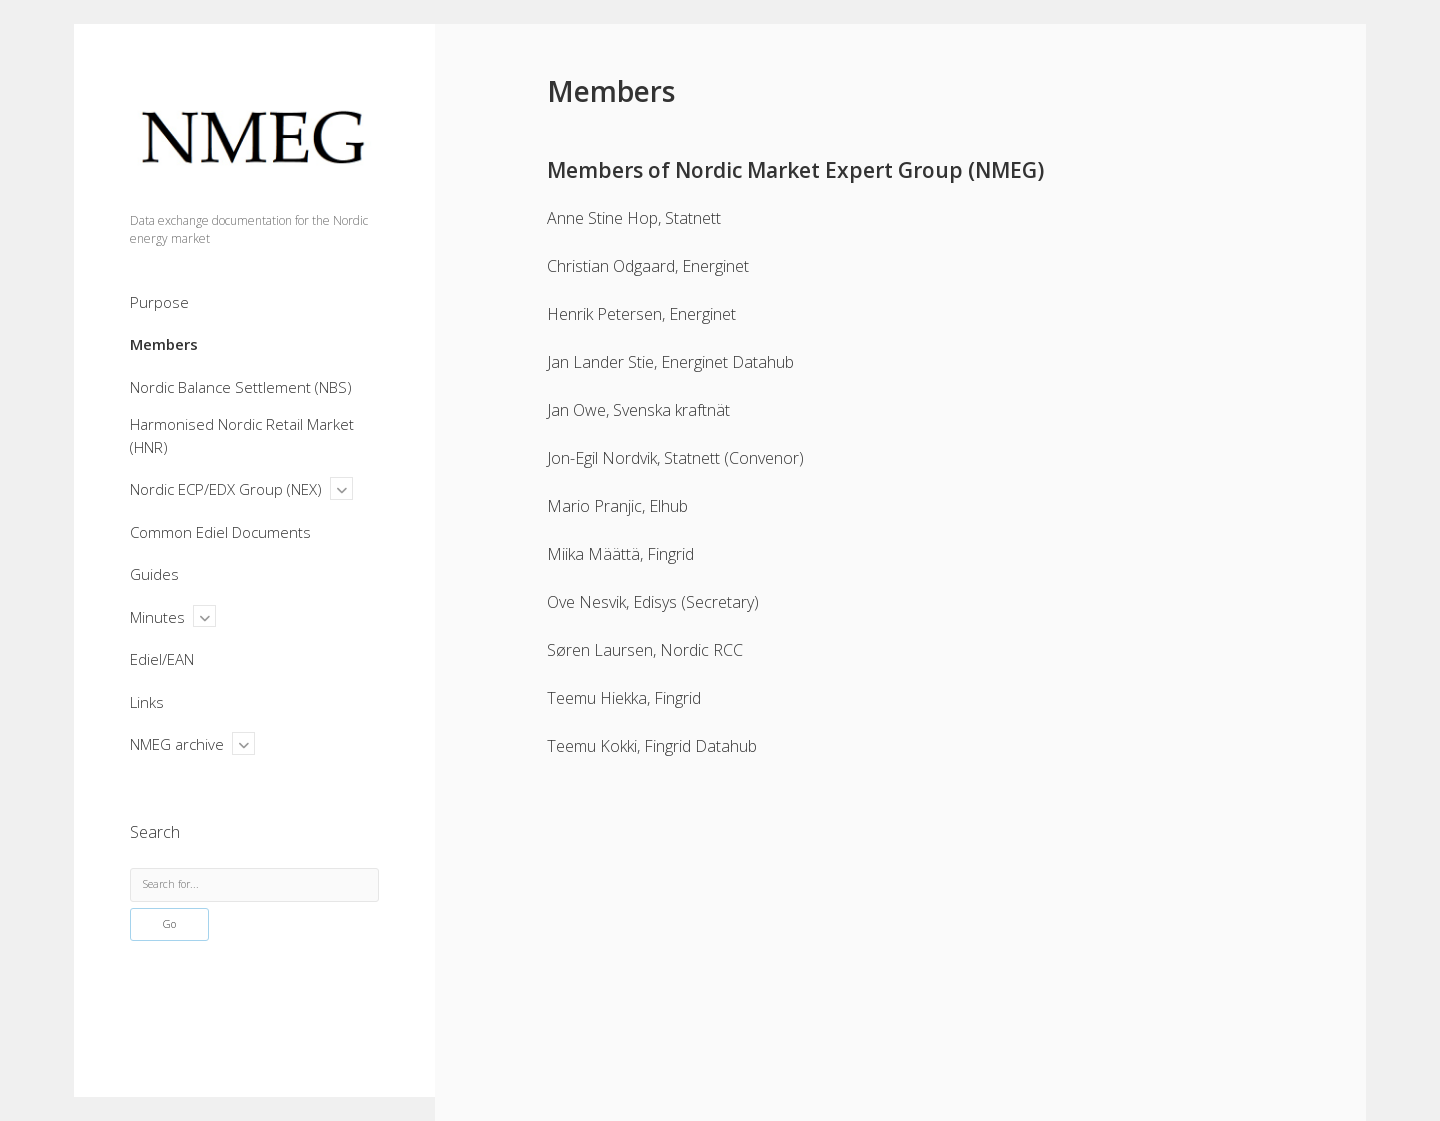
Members (164, 344)
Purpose (159, 302)
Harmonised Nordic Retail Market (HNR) (242, 435)
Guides (154, 574)
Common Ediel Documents (220, 532)
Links (147, 702)
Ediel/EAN (162, 659)
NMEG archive (177, 744)
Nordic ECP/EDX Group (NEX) (226, 489)
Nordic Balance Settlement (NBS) (241, 387)
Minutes (157, 617)
